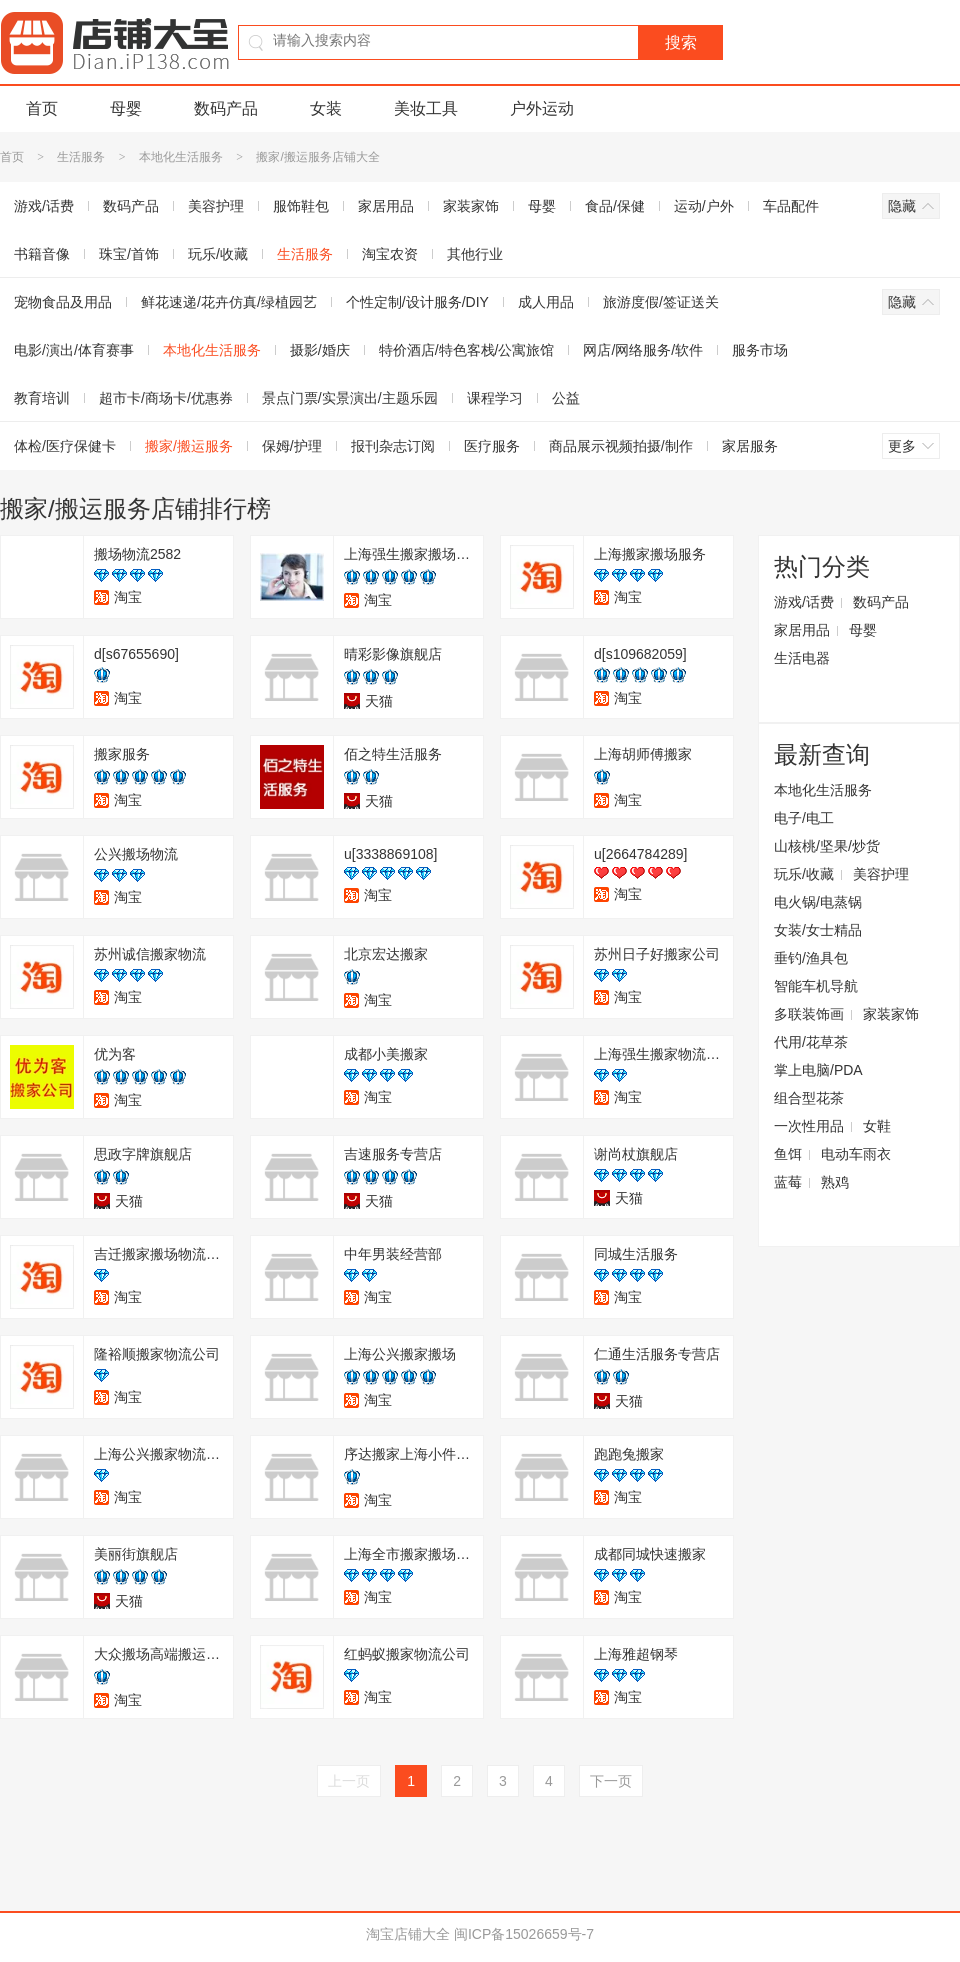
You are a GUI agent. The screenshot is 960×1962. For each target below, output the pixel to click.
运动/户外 (704, 206)
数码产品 (226, 108)
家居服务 (750, 446)
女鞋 (877, 1126)
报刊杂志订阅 (393, 446)
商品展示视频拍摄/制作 (621, 446)
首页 (42, 108)
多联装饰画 (809, 1014)
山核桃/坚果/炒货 (827, 846)
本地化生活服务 (181, 157)
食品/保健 (615, 206)
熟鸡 (835, 1182)
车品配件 (791, 206)
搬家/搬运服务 (189, 446)
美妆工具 (426, 108)
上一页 (349, 1781)
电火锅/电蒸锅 (818, 902)
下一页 (611, 1781)
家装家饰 (471, 206)
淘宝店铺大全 (408, 1934)
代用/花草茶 (811, 1042)
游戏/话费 (804, 602)
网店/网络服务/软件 (643, 350)
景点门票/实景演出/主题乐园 (350, 398)
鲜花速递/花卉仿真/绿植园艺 (229, 302)
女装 (326, 108)
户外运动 (542, 108)
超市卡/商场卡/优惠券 (166, 398)
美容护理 (216, 206)
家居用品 (386, 206)
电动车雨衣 (856, 1154)
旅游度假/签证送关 (661, 302)
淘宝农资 (390, 254)
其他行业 (475, 254)
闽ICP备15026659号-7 (524, 1934)
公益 (566, 398)
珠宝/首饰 (129, 254)
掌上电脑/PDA (818, 1070)
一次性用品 (809, 1126)
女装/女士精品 (818, 930)
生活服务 (81, 157)
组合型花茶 (809, 1098)
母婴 (126, 108)
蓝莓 (788, 1182)
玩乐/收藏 (218, 254)
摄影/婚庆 (320, 350)
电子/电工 (804, 818)
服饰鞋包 (301, 206)
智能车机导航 (816, 986)
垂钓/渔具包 (811, 958)
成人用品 (546, 302)
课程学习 (495, 398)
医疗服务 (492, 446)
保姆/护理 (292, 446)
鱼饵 (788, 1154)
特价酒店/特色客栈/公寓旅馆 (467, 350)
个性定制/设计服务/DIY (417, 302)
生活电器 (802, 658)
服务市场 (760, 350)
